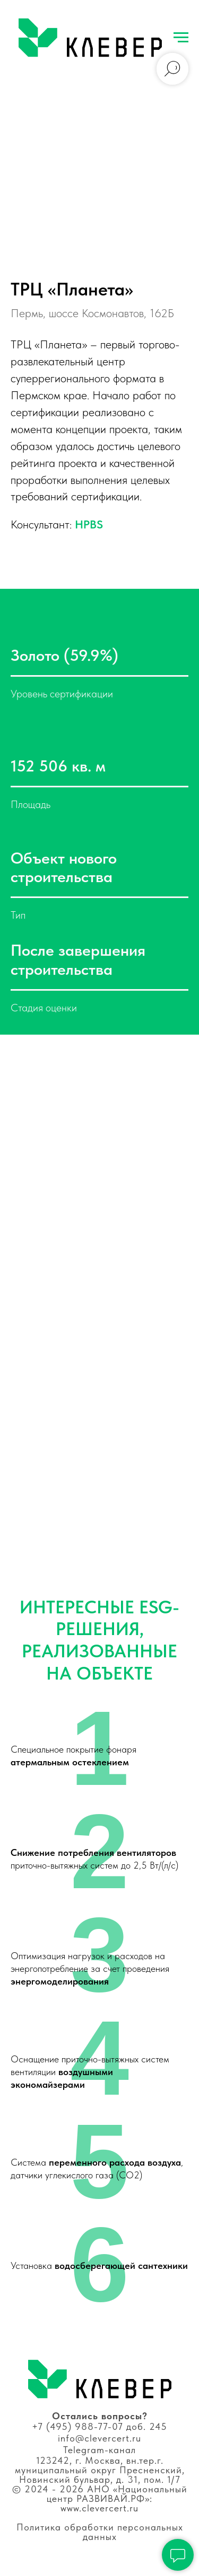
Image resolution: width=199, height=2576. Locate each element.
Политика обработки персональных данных (99, 2531)
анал (125, 2449)
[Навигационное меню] (181, 37)
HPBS (89, 524)
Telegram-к (88, 2449)
